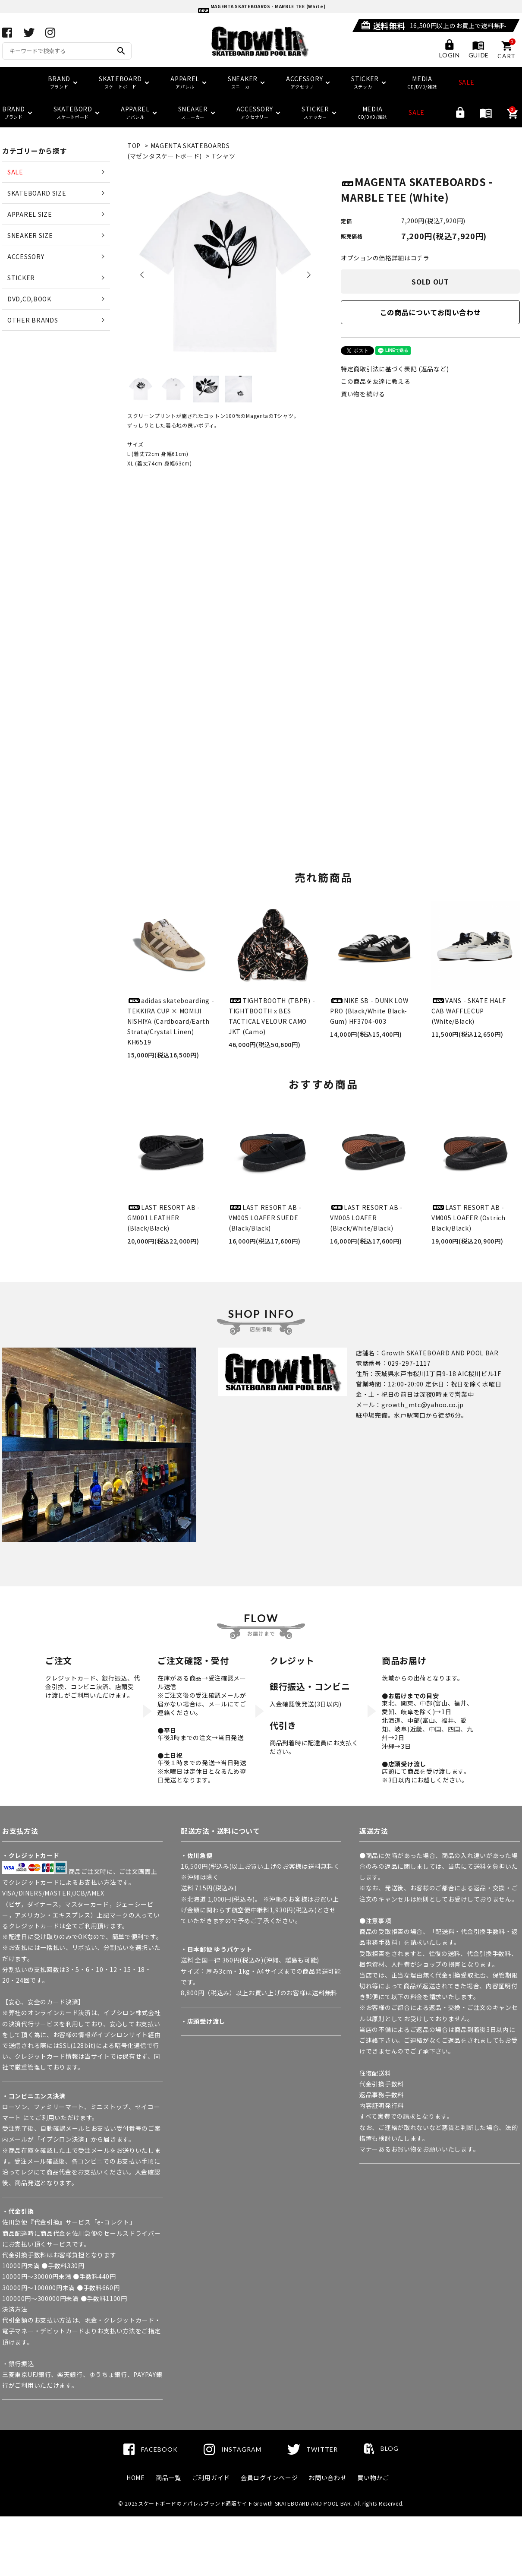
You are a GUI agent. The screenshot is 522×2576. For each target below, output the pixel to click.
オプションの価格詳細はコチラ (385, 257)
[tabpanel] (225, 272)
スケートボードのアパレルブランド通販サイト (195, 2503)
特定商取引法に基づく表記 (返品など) (395, 368)
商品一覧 (168, 2477)
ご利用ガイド (211, 2477)
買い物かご (373, 2477)
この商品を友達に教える (376, 381)
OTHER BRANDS (32, 320)
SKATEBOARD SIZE (36, 193)
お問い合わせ (327, 2477)
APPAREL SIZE (29, 214)
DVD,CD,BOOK (29, 298)
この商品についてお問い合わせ (430, 312)
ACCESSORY (25, 256)
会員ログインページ (269, 2477)
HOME (135, 2477)
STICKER (21, 277)
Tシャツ (224, 156)
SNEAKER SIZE (30, 235)
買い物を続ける (363, 393)
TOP (134, 145)
